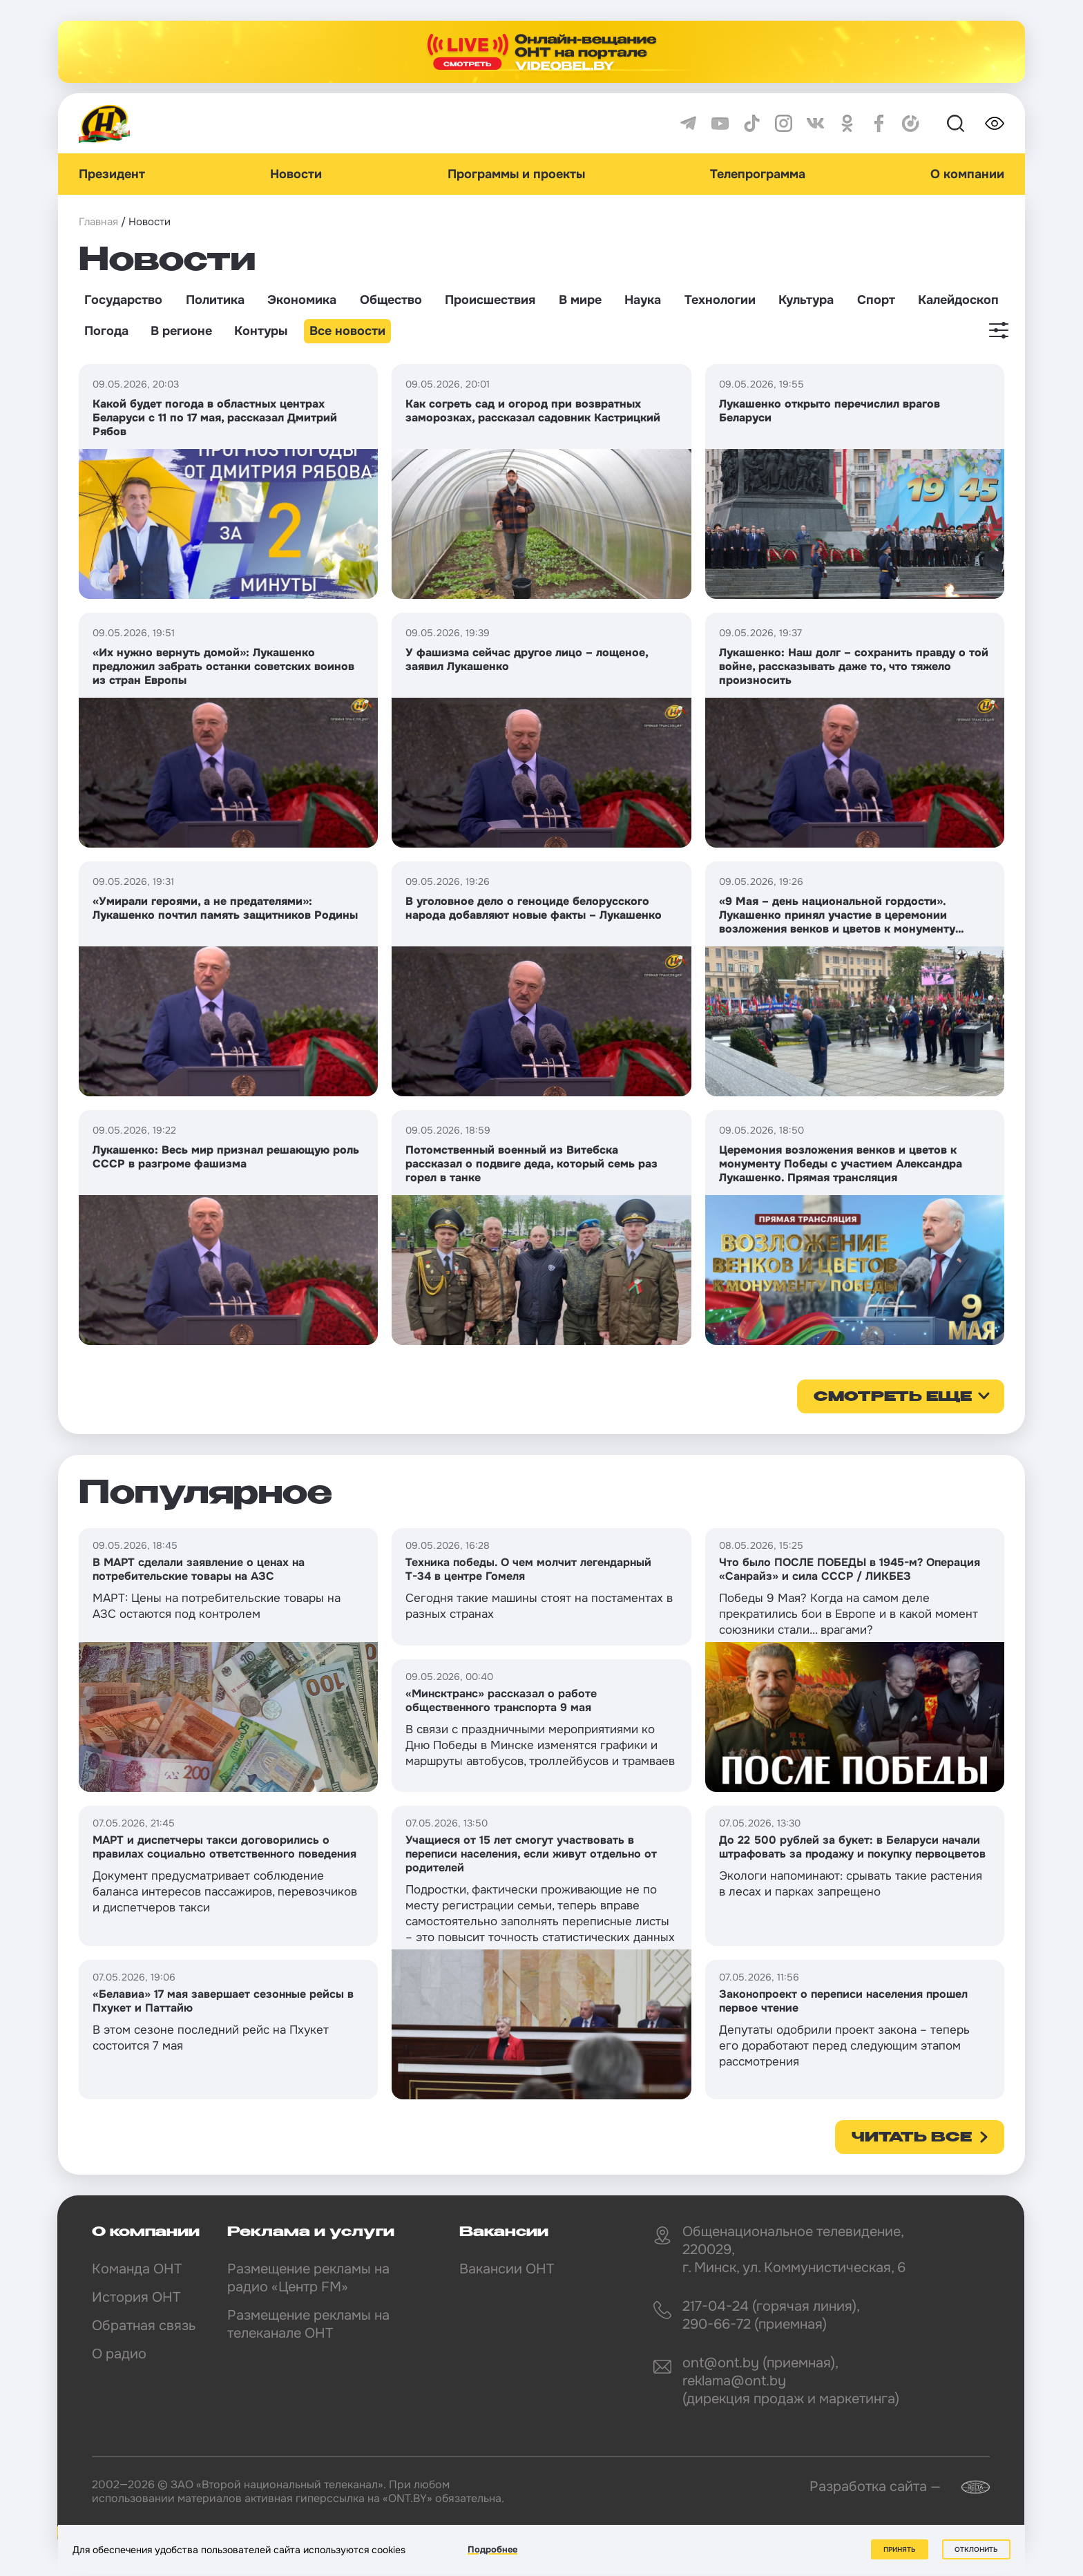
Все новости (347, 330)
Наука (642, 299)
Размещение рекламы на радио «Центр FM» (308, 2278)
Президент (112, 174)
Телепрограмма (757, 174)
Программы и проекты (516, 174)
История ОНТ (136, 2297)
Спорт (876, 299)
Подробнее (492, 2549)
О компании (967, 174)
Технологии (720, 299)
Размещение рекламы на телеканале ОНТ (308, 2324)
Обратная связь (143, 2325)
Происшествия (490, 299)
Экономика (301, 299)
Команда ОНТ (137, 2269)
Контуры (260, 330)
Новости (296, 174)
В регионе (181, 330)
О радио (119, 2354)
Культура (806, 299)
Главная (98, 222)
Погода (106, 330)
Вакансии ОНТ (506, 2269)
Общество (391, 299)
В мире (580, 299)
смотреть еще (893, 1397)
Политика (215, 299)
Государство (123, 299)
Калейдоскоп (958, 299)
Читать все (912, 2138)
